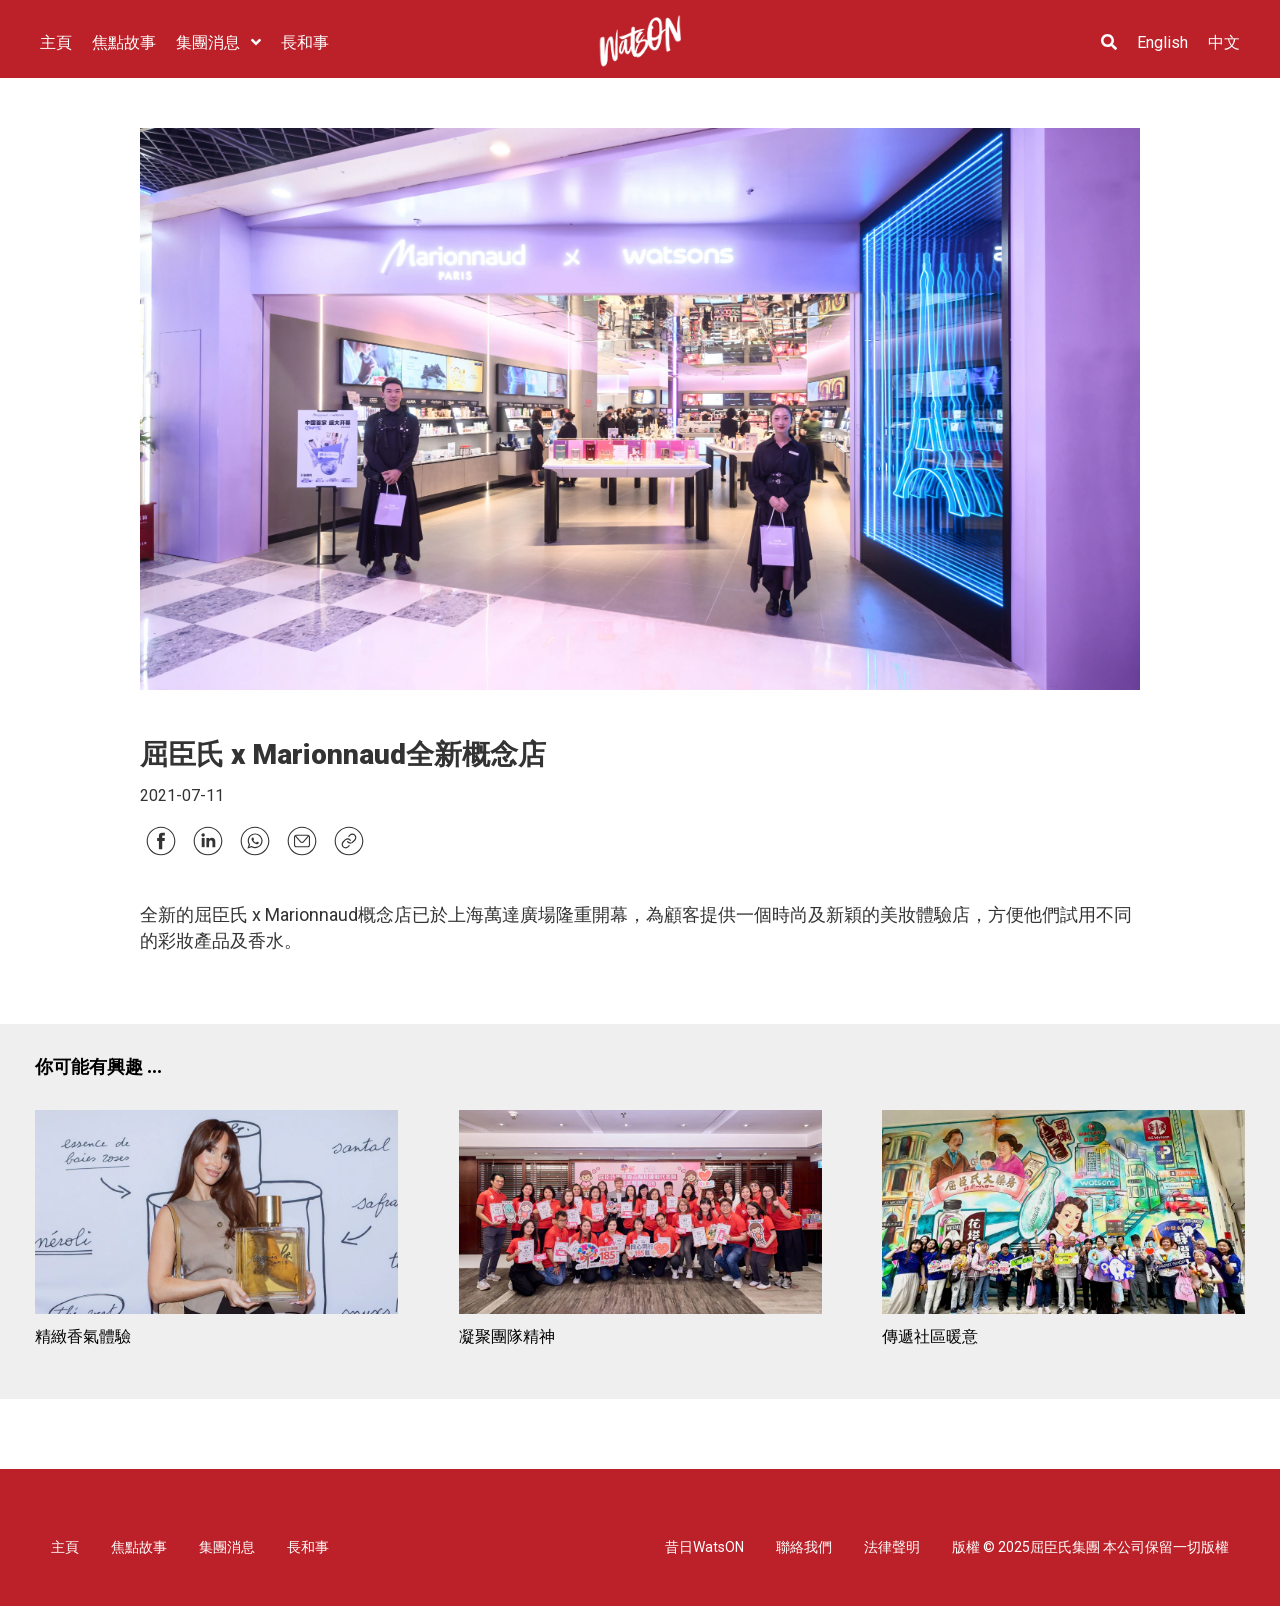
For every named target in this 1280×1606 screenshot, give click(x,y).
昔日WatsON (704, 1547)
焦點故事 (139, 1547)
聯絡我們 (804, 1547)
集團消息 (227, 1547)
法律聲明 (892, 1547)
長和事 (308, 1547)
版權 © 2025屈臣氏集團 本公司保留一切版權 (1090, 1547)
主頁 (65, 1547)
